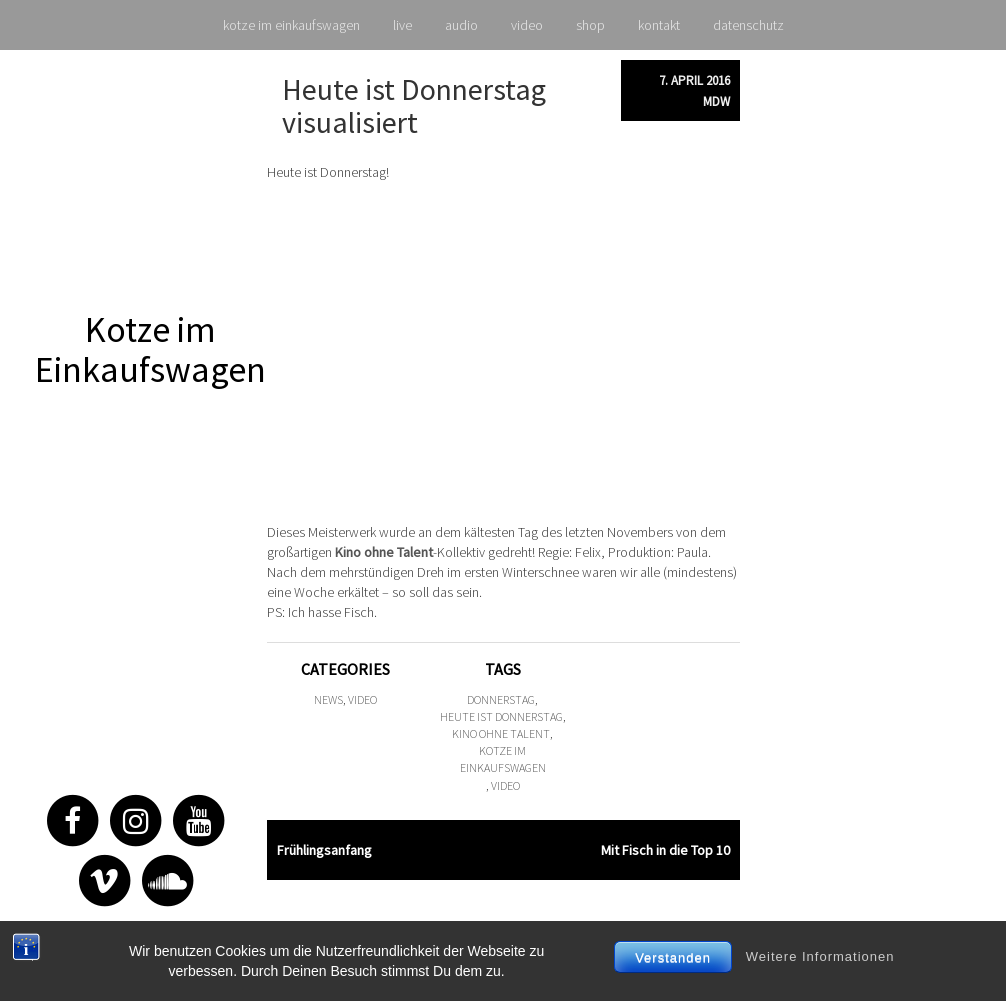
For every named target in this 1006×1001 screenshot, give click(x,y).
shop (590, 25)
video (527, 25)
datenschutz (748, 25)
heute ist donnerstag (501, 716)
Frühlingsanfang (324, 850)
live (402, 25)
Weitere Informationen (820, 956)
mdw (716, 101)
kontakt (659, 25)
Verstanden (673, 957)
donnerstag (501, 699)
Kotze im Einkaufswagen (150, 349)
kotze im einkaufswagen (291, 25)
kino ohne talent (501, 733)
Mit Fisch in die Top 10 (665, 850)
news (328, 699)
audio (461, 25)
